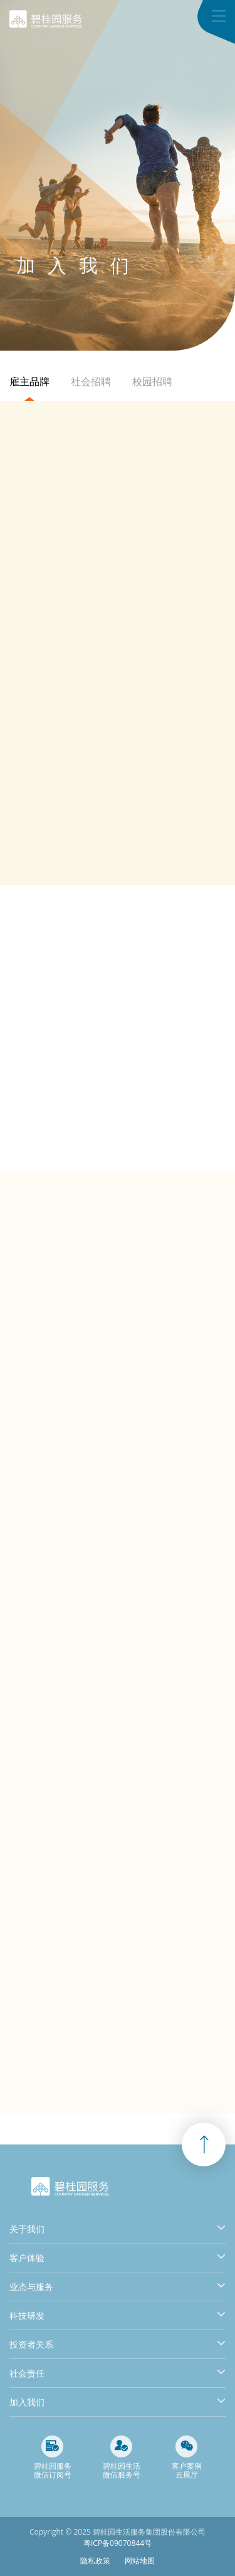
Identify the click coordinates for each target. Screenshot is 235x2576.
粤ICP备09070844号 (117, 2543)
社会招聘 (91, 381)
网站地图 (140, 2560)
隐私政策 (95, 2560)
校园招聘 (152, 381)
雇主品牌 (29, 381)
